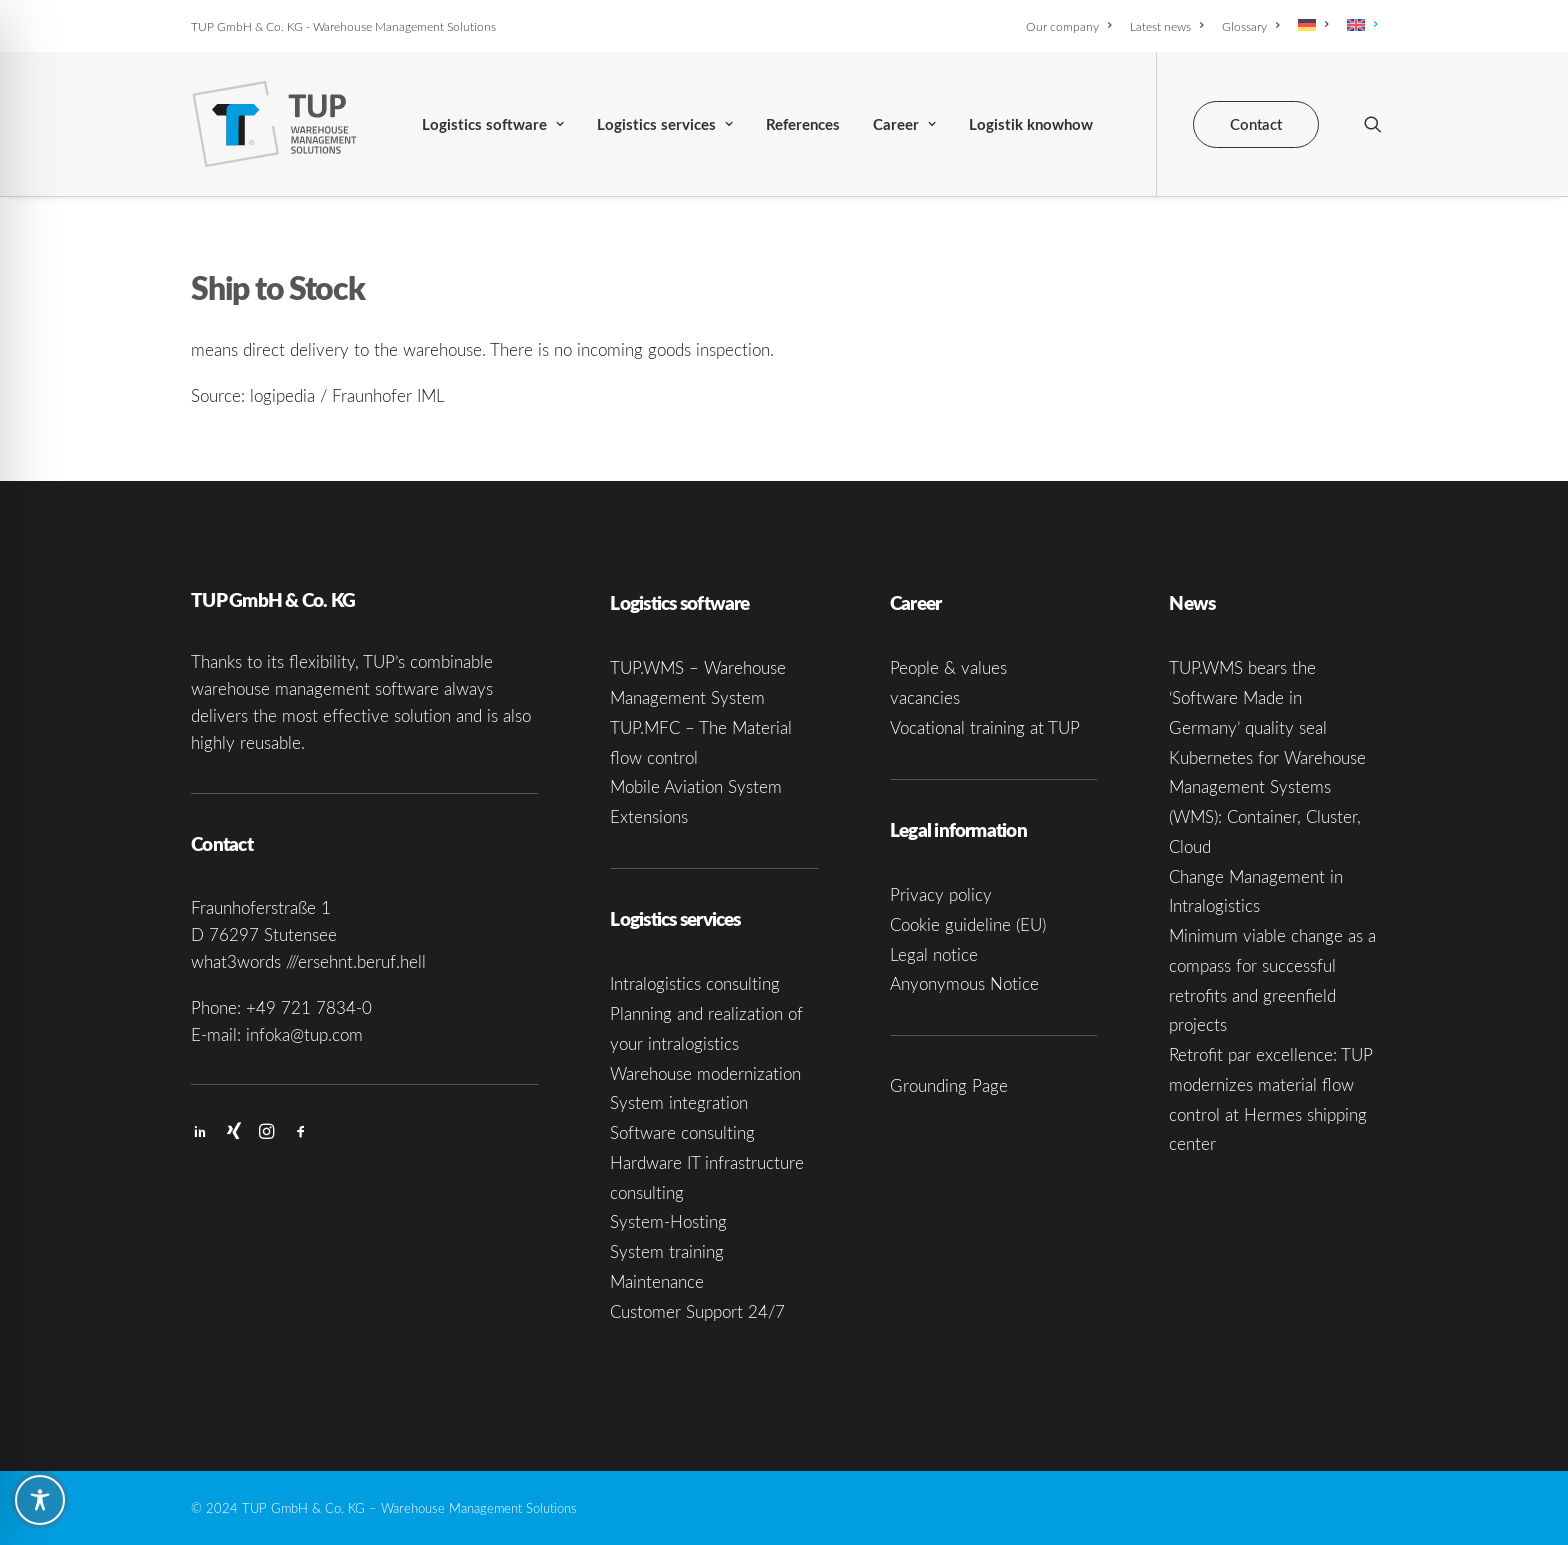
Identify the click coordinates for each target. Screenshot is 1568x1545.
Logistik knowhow (1031, 124)
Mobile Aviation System (696, 786)
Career (904, 124)
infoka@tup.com (304, 1034)
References (803, 124)
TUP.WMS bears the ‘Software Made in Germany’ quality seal (1248, 697)
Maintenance (657, 1281)
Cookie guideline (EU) (968, 924)
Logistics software (493, 124)
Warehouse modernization (705, 1073)
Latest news (1166, 26)
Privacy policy (941, 894)
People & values (948, 667)
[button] (1373, 124)
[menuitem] (1072, 26)
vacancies (925, 697)
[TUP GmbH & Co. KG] (274, 124)
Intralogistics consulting (695, 983)
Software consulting (682, 1132)
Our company (1068, 26)
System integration (679, 1102)
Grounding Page (949, 1085)
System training (667, 1251)
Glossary (1250, 26)
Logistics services (665, 124)
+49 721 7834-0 (309, 1007)
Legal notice (934, 954)
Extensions (649, 816)
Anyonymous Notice (964, 983)
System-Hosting (668, 1221)
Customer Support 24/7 (697, 1311)
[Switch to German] (1313, 25)
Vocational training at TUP (985, 727)
